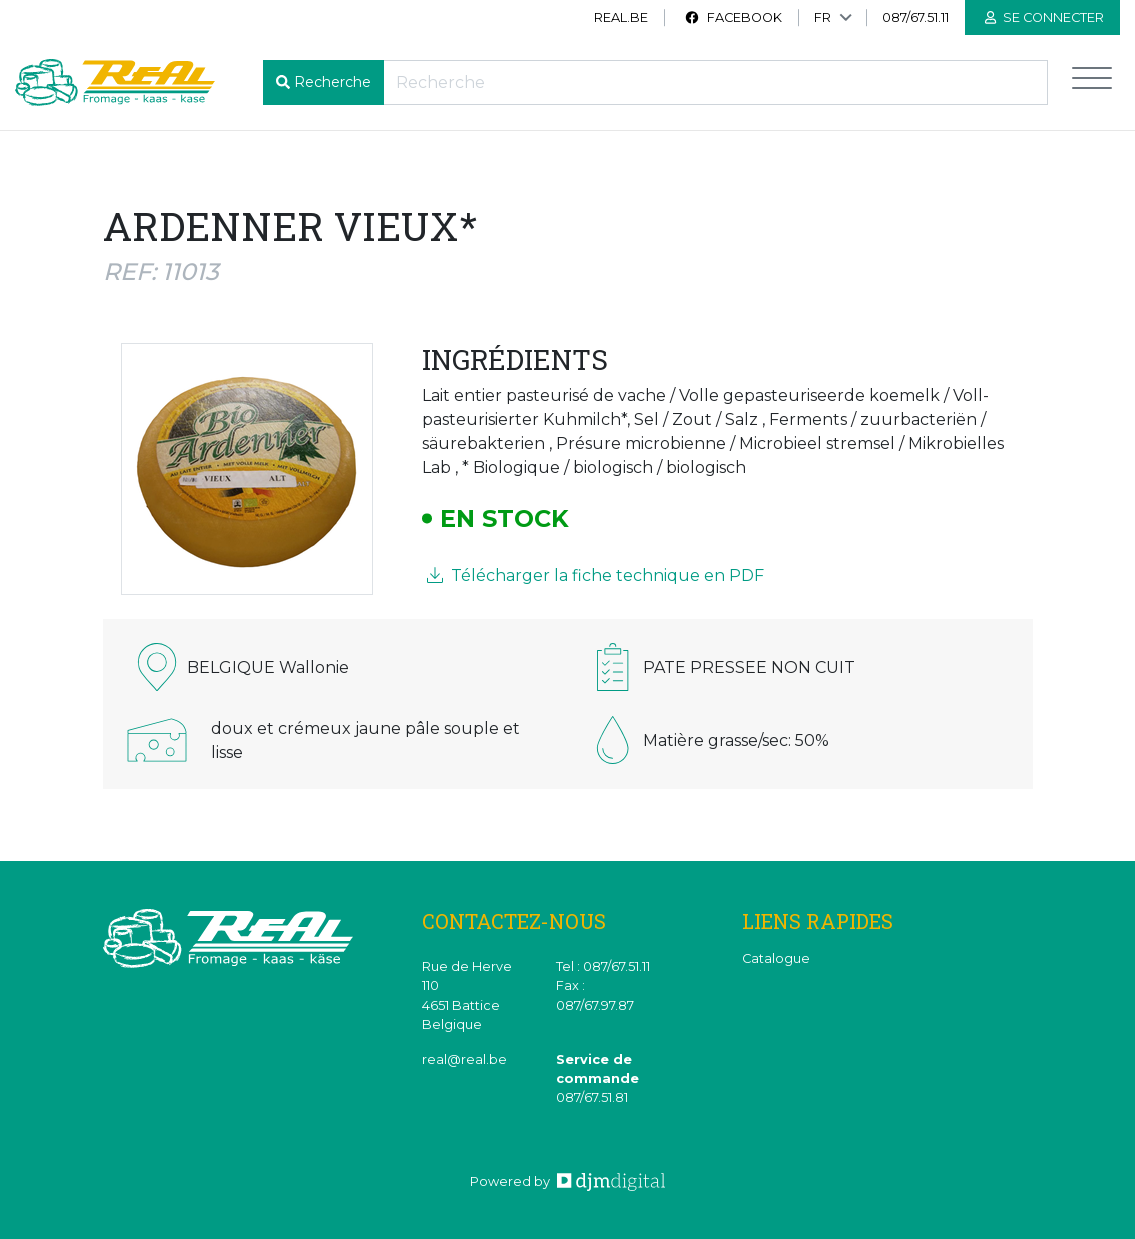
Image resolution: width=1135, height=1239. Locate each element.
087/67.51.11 (915, 17)
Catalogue (776, 958)
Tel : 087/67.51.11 (603, 966)
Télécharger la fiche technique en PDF (595, 575)
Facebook (733, 17)
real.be (621, 17)
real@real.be (464, 1059)
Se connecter (1044, 17)
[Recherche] (715, 82)
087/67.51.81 (592, 1097)
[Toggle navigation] (1092, 82)
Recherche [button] (332, 82)
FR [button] (822, 17)
